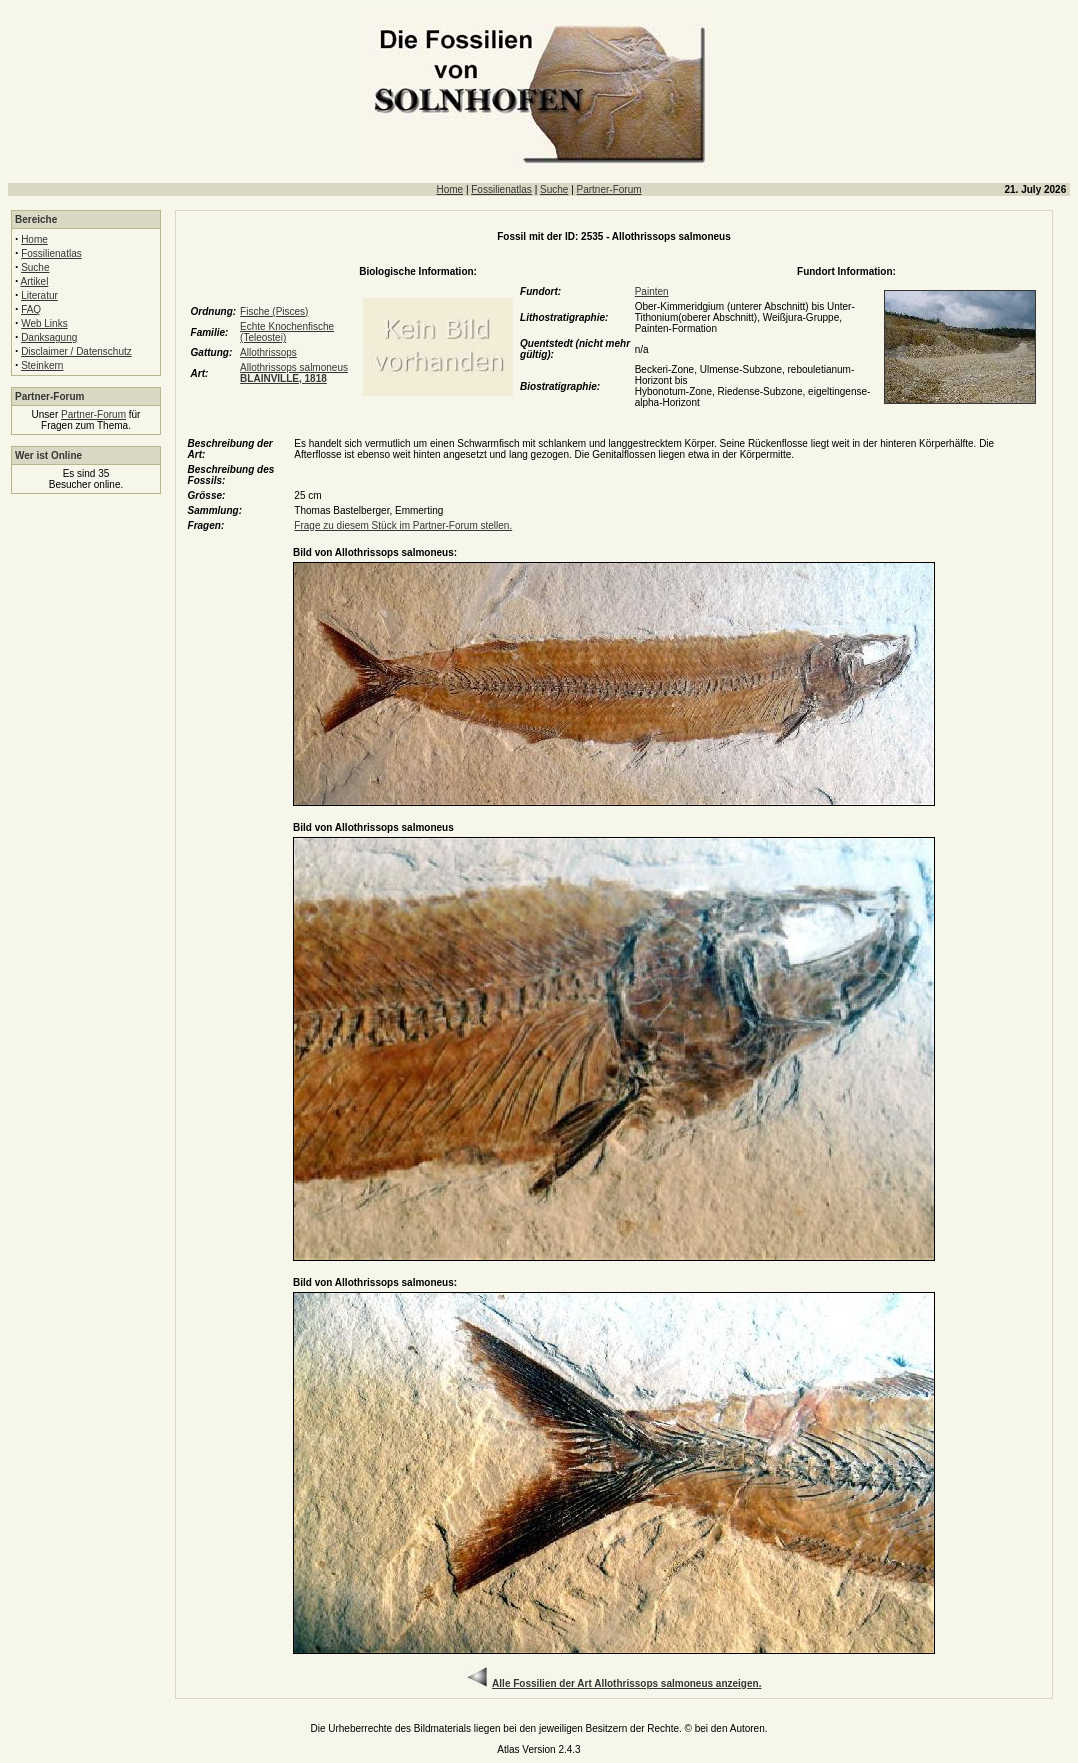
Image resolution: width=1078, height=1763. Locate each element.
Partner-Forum (609, 189)
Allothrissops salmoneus (294, 373)
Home (449, 189)
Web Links (44, 323)
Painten (652, 291)
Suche (554, 189)
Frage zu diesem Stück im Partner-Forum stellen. (403, 525)
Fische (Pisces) (274, 311)
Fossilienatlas (501, 189)
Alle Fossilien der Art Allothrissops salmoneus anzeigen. (626, 1683)
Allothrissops (268, 352)
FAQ (31, 309)
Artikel (35, 281)
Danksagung (49, 337)
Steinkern (42, 365)
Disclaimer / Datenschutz (76, 351)
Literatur (39, 295)
